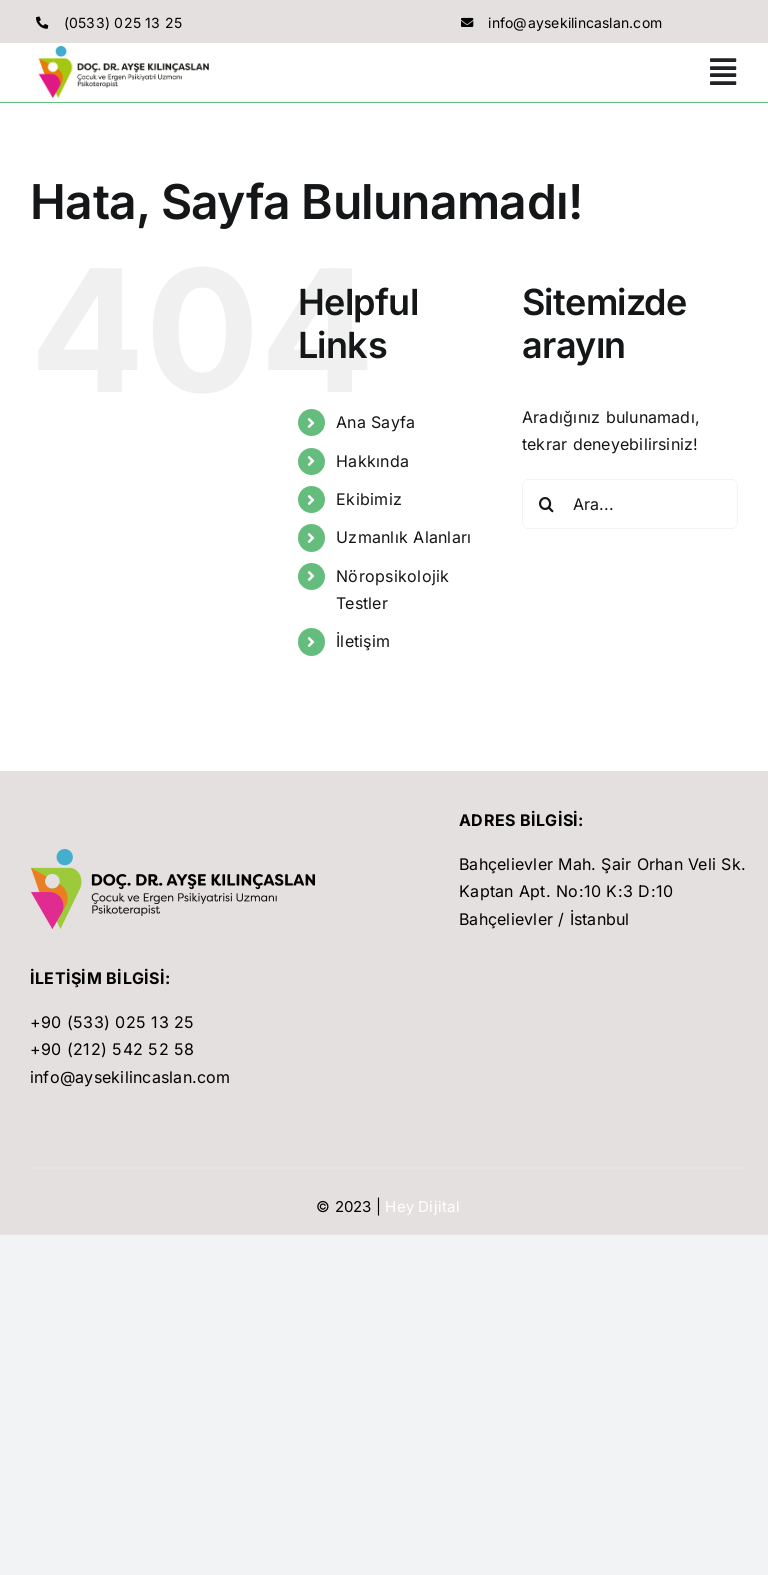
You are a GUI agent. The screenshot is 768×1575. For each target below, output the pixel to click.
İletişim (363, 641)
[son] (178, 857)
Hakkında (372, 461)
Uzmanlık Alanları (403, 537)
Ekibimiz (369, 499)
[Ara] (547, 504)
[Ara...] (630, 504)
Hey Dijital (422, 1206)
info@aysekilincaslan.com (575, 22)
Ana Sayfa (375, 422)
